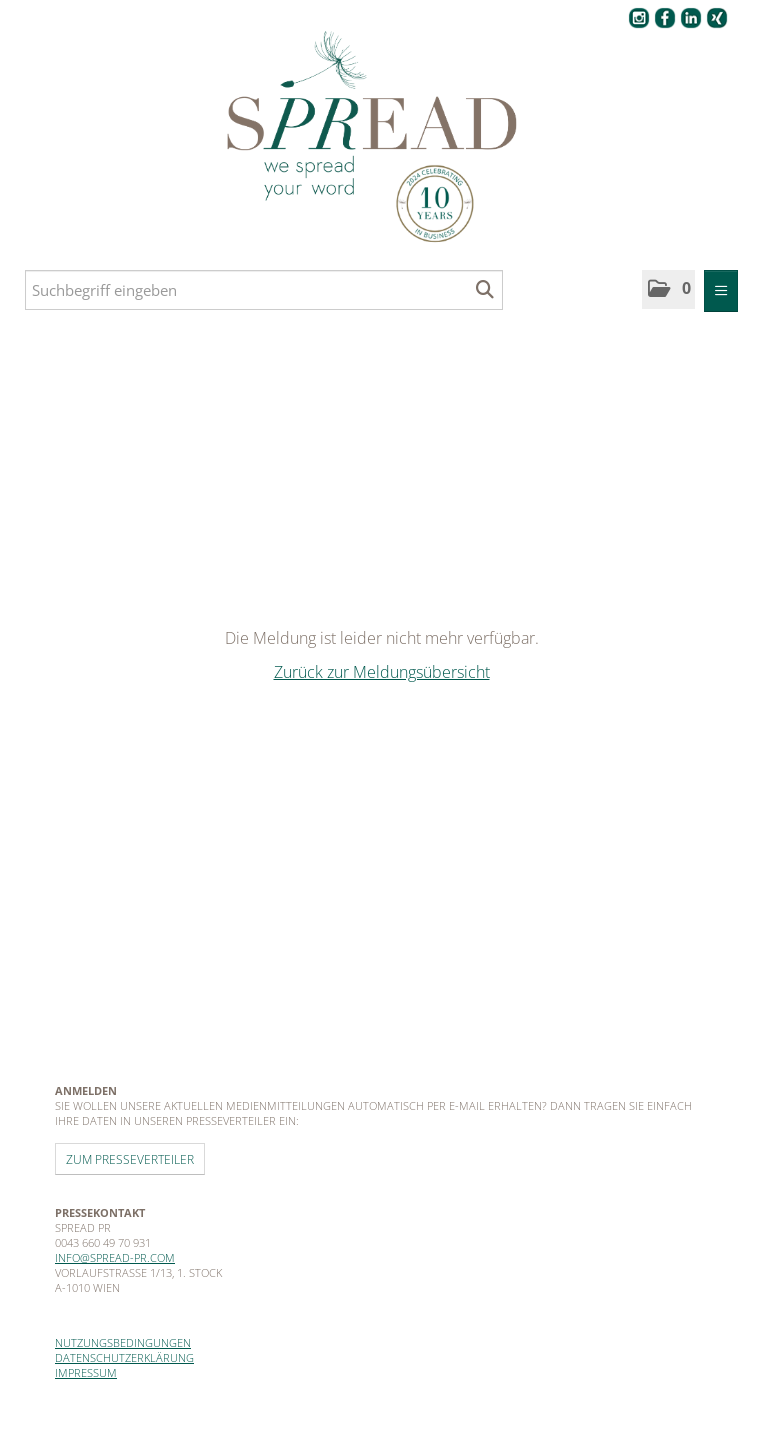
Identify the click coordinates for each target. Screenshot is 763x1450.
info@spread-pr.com (115, 1257)
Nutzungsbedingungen (123, 1342)
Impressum (86, 1372)
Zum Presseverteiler (130, 1159)
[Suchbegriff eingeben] (264, 290)
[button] (668, 289)
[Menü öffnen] (721, 291)
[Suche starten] (485, 290)
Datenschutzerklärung (124, 1357)
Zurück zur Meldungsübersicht (382, 672)
